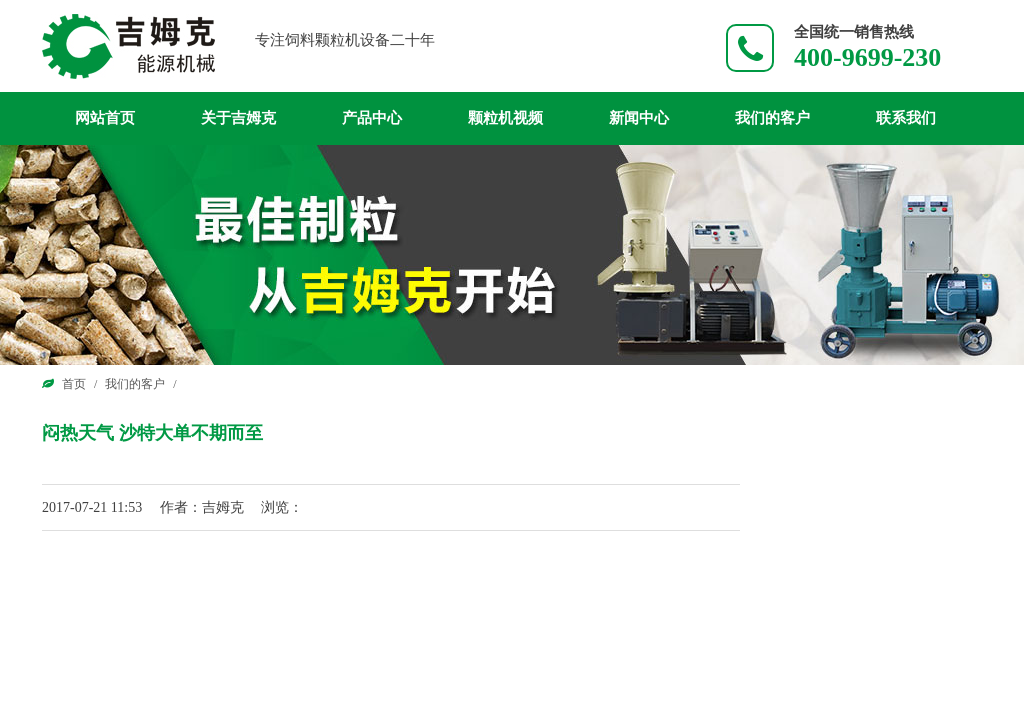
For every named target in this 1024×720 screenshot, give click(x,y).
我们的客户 (772, 118)
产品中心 (372, 118)
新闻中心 (639, 118)
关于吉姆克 (238, 118)
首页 (74, 384)
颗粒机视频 (505, 118)
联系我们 (906, 118)
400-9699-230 (867, 57)
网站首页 (105, 118)
